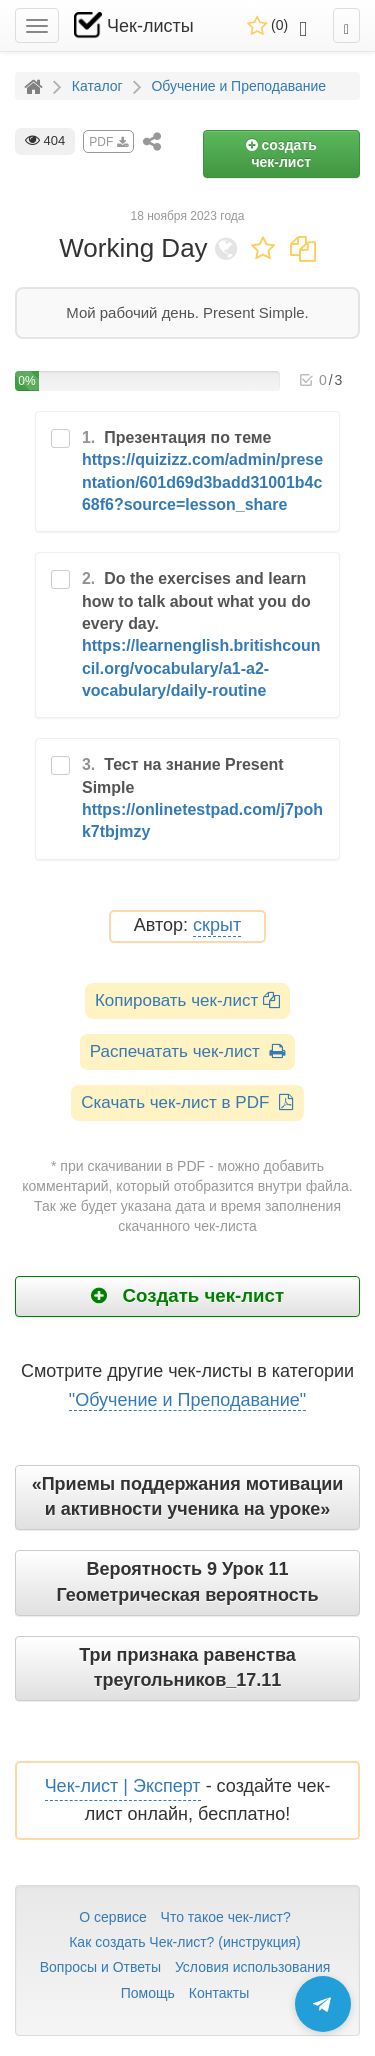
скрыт (217, 925)
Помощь (148, 1993)
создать (281, 153)
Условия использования (252, 1967)
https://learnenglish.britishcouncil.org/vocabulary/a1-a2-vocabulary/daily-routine (201, 668)
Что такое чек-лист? (226, 1917)
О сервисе (112, 1917)
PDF (108, 142)
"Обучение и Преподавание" (187, 1400)
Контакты (219, 1993)
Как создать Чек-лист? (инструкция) (185, 1942)
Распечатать (187, 1051)
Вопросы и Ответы (100, 1967)
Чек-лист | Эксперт (123, 1786)
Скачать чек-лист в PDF (187, 1102)
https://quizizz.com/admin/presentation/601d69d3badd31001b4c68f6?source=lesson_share (202, 482)
